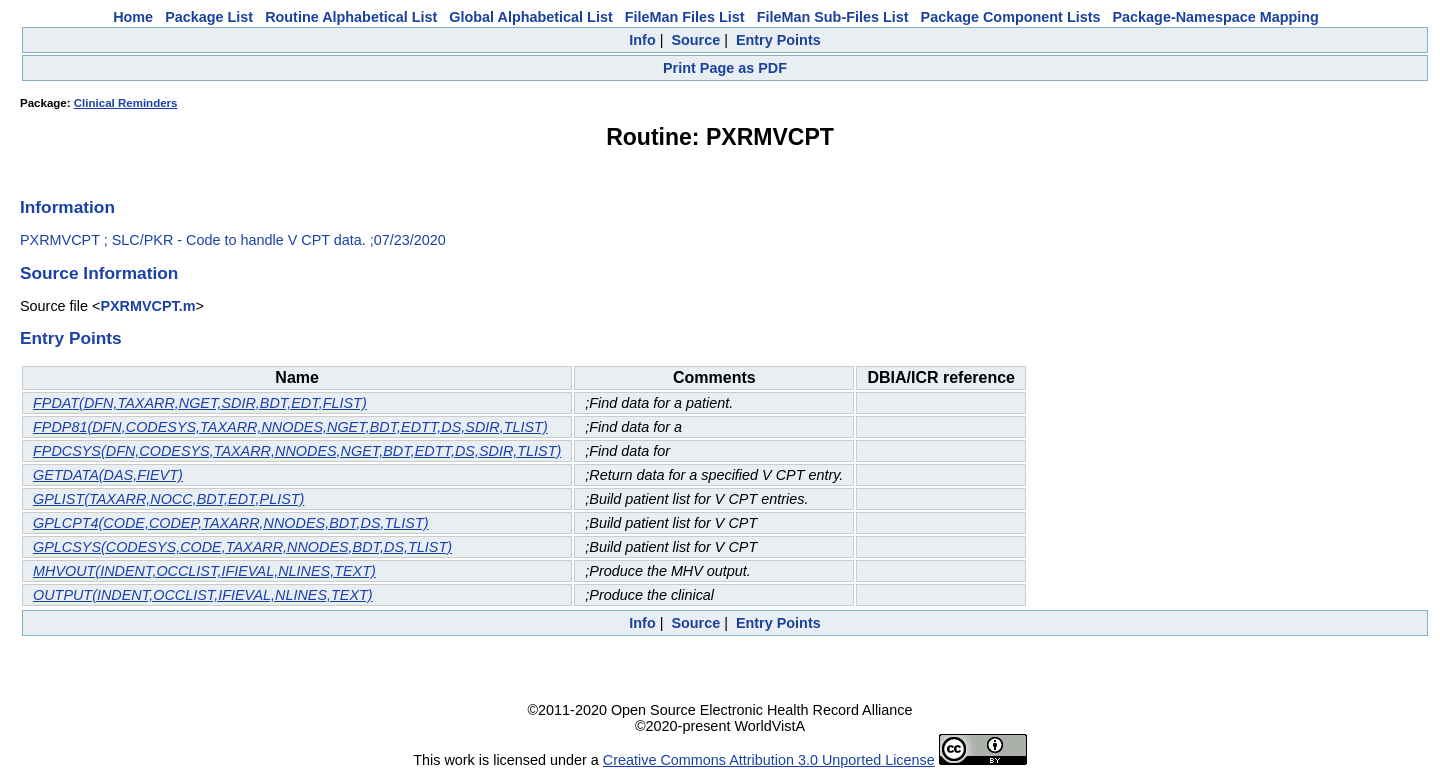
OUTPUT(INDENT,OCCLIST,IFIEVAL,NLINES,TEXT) (203, 595)
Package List (209, 17)
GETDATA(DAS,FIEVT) (108, 475)
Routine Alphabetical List (351, 17)
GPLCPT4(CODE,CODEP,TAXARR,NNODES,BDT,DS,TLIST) (231, 523)
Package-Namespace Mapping (1216, 17)
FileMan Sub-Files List (833, 17)
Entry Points (778, 40)
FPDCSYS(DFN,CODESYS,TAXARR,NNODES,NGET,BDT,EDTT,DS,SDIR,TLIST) (297, 451)
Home (133, 17)
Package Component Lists (1011, 17)
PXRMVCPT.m (147, 306)
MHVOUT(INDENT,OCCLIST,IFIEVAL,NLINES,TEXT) (204, 571)
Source (695, 40)
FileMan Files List (685, 17)
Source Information (99, 273)
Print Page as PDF (725, 68)
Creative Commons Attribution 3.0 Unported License (769, 760)
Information (67, 207)
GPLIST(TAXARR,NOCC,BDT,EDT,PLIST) (168, 499)
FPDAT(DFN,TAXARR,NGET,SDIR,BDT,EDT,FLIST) (200, 403)
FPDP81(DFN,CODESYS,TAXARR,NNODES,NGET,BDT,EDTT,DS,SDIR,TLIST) (290, 427)
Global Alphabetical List (530, 17)
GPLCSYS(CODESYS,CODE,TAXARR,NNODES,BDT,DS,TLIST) (242, 547)
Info (642, 40)
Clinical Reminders (126, 103)
